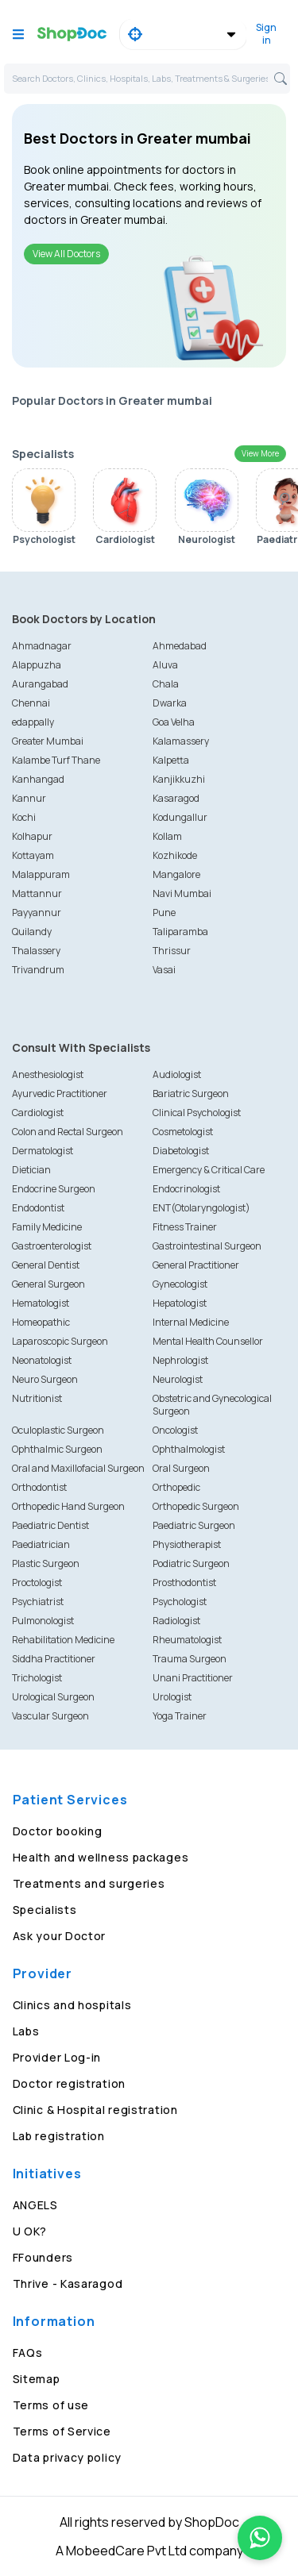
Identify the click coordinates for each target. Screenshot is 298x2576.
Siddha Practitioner (53, 1658)
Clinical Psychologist (197, 1112)
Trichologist (37, 1678)
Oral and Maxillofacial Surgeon (78, 1468)
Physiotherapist (187, 1544)
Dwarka (170, 703)
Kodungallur (180, 817)
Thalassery (36, 950)
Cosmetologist (183, 1131)
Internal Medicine (191, 1322)
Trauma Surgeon (189, 1658)
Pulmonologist (43, 1620)
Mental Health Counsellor (208, 1341)
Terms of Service (62, 2431)
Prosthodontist (184, 1582)
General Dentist (45, 1265)
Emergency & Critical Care (209, 1169)
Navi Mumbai (182, 893)
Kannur (29, 798)
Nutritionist (37, 1398)
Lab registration (59, 2135)
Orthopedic (176, 1487)
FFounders (43, 2257)
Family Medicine (47, 1227)
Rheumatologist (187, 1639)
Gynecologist (180, 1284)
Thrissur (172, 950)
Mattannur (37, 893)
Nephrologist (180, 1360)
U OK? (30, 2231)
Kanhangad (38, 779)
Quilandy (32, 931)
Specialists (45, 1909)
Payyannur (36, 912)
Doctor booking (58, 1831)
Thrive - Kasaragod (68, 2283)
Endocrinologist (186, 1189)
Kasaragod (176, 798)
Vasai (164, 969)
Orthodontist (39, 1487)
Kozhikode (175, 855)
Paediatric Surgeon (194, 1525)
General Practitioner (196, 1265)
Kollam (167, 836)
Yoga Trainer (180, 1716)
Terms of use (51, 2404)
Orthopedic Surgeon (196, 1506)
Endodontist (38, 1208)
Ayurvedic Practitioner (59, 1093)
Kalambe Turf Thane (56, 760)
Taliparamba (180, 931)
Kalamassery (181, 741)
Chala (166, 684)
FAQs (28, 2352)
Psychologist (180, 1601)
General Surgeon (48, 1284)
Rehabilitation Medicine (63, 1639)
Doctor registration (69, 2083)
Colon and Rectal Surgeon (67, 1131)
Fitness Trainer (185, 1227)
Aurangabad (40, 684)
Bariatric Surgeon (191, 1093)
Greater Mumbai (47, 741)
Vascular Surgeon (50, 1716)
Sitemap (36, 2378)
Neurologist (178, 1379)
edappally (33, 722)
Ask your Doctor (59, 1935)
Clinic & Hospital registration (95, 2109)
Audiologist (177, 1074)
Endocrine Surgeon (53, 1189)
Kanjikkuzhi (179, 779)
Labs (26, 2031)
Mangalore (176, 874)
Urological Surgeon (53, 1697)
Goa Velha (174, 722)
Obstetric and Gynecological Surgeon (212, 1405)
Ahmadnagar (42, 646)
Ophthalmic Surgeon (57, 1449)
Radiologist (176, 1620)
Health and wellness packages (101, 1857)
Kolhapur (32, 836)
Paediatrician (41, 1544)
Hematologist (40, 1303)
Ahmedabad (180, 646)
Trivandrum (38, 969)
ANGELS (35, 2204)
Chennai (31, 703)
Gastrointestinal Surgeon (207, 1246)
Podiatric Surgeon (191, 1563)
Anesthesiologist (47, 1074)
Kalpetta (171, 760)
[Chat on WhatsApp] (260, 2538)
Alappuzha (36, 665)
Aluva (165, 665)
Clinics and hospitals (72, 2004)
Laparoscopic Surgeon (60, 1341)
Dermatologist (42, 1150)
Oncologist (175, 1430)
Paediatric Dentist (50, 1525)
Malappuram (41, 874)
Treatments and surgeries (89, 1883)
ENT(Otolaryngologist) (201, 1208)
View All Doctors (66, 253)
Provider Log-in (57, 2057)
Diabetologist (181, 1150)
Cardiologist (38, 1112)
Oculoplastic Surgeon (58, 1430)
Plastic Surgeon (45, 1563)
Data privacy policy (67, 2457)
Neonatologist (42, 1360)
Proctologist (37, 1582)
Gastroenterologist (51, 1246)
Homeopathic (41, 1322)
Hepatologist (180, 1303)
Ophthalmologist (189, 1449)
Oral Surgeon (181, 1468)
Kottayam (33, 855)
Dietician (31, 1169)
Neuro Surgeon (45, 1379)
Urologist (172, 1697)
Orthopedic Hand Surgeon (68, 1506)
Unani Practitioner (193, 1678)
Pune (164, 912)
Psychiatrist (38, 1601)
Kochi (24, 817)
